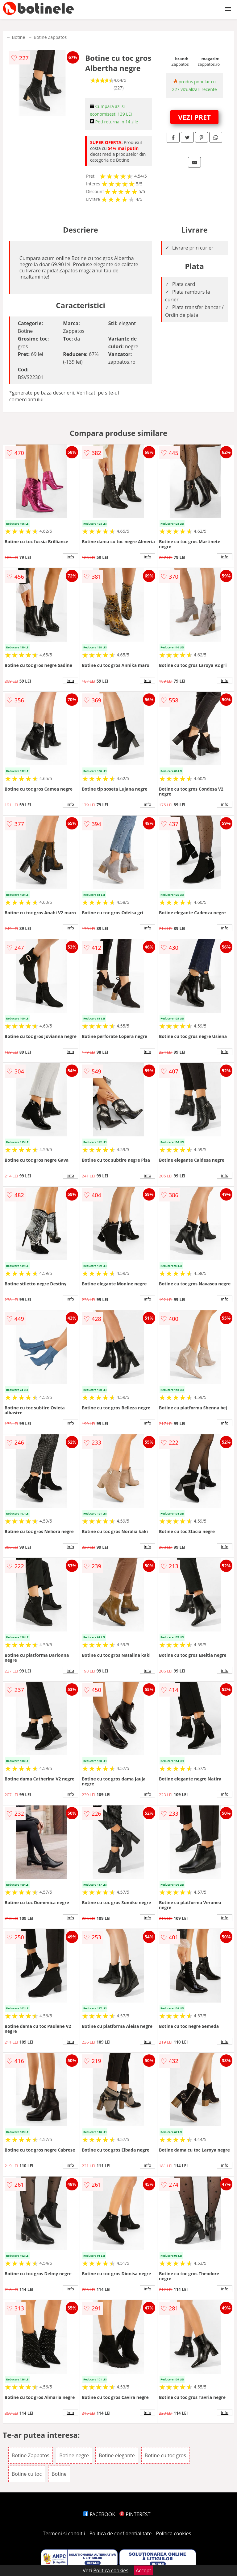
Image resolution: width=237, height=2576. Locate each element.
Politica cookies (173, 2533)
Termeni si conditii (64, 2533)
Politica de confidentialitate (120, 2533)
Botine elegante (117, 2455)
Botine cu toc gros (165, 2455)
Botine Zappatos (50, 37)
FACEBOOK (99, 2514)
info (70, 557)
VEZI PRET (194, 117)
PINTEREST (134, 2514)
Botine (18, 37)
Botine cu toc (27, 2474)
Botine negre (74, 2455)
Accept (143, 2570)
